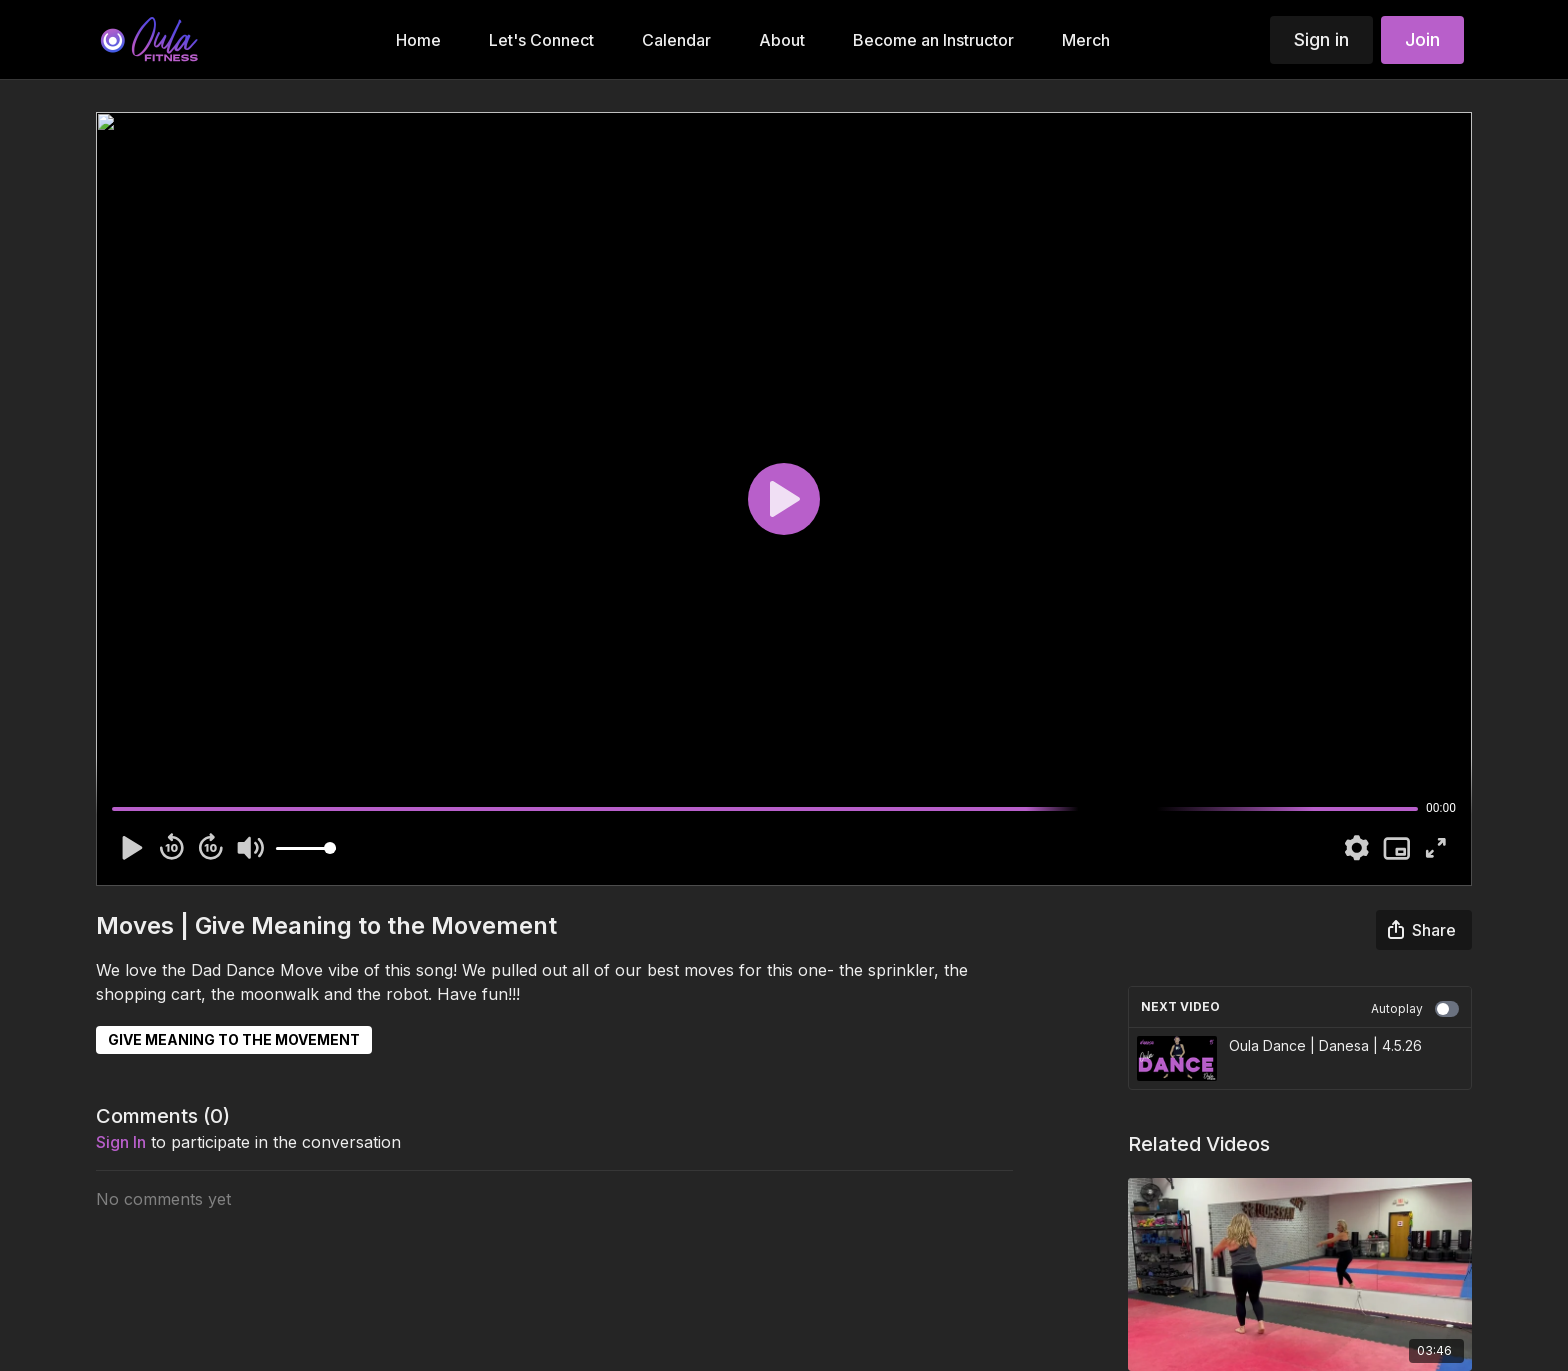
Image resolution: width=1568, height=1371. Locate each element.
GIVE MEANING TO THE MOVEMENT (234, 1039)
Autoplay (1415, 1009)
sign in (121, 1142)
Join (1422, 39)
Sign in (1321, 39)
